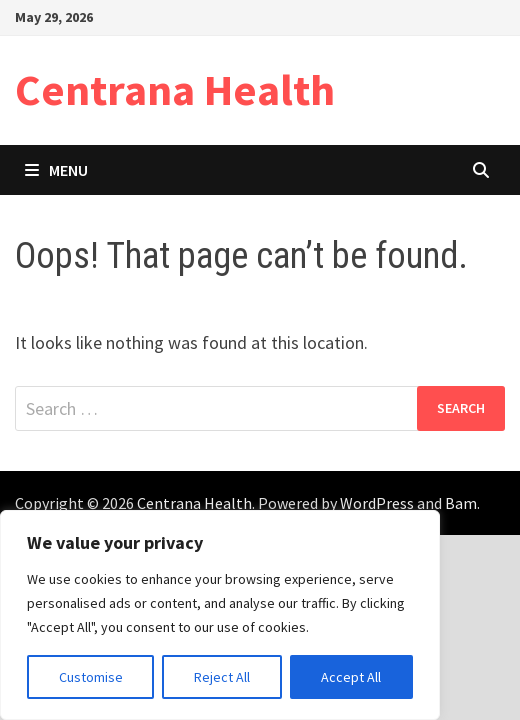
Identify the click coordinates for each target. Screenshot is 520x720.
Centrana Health (175, 89)
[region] (220, 615)
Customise (91, 677)
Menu (56, 170)
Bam (461, 503)
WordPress (377, 503)
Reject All (222, 677)
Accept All (351, 677)
